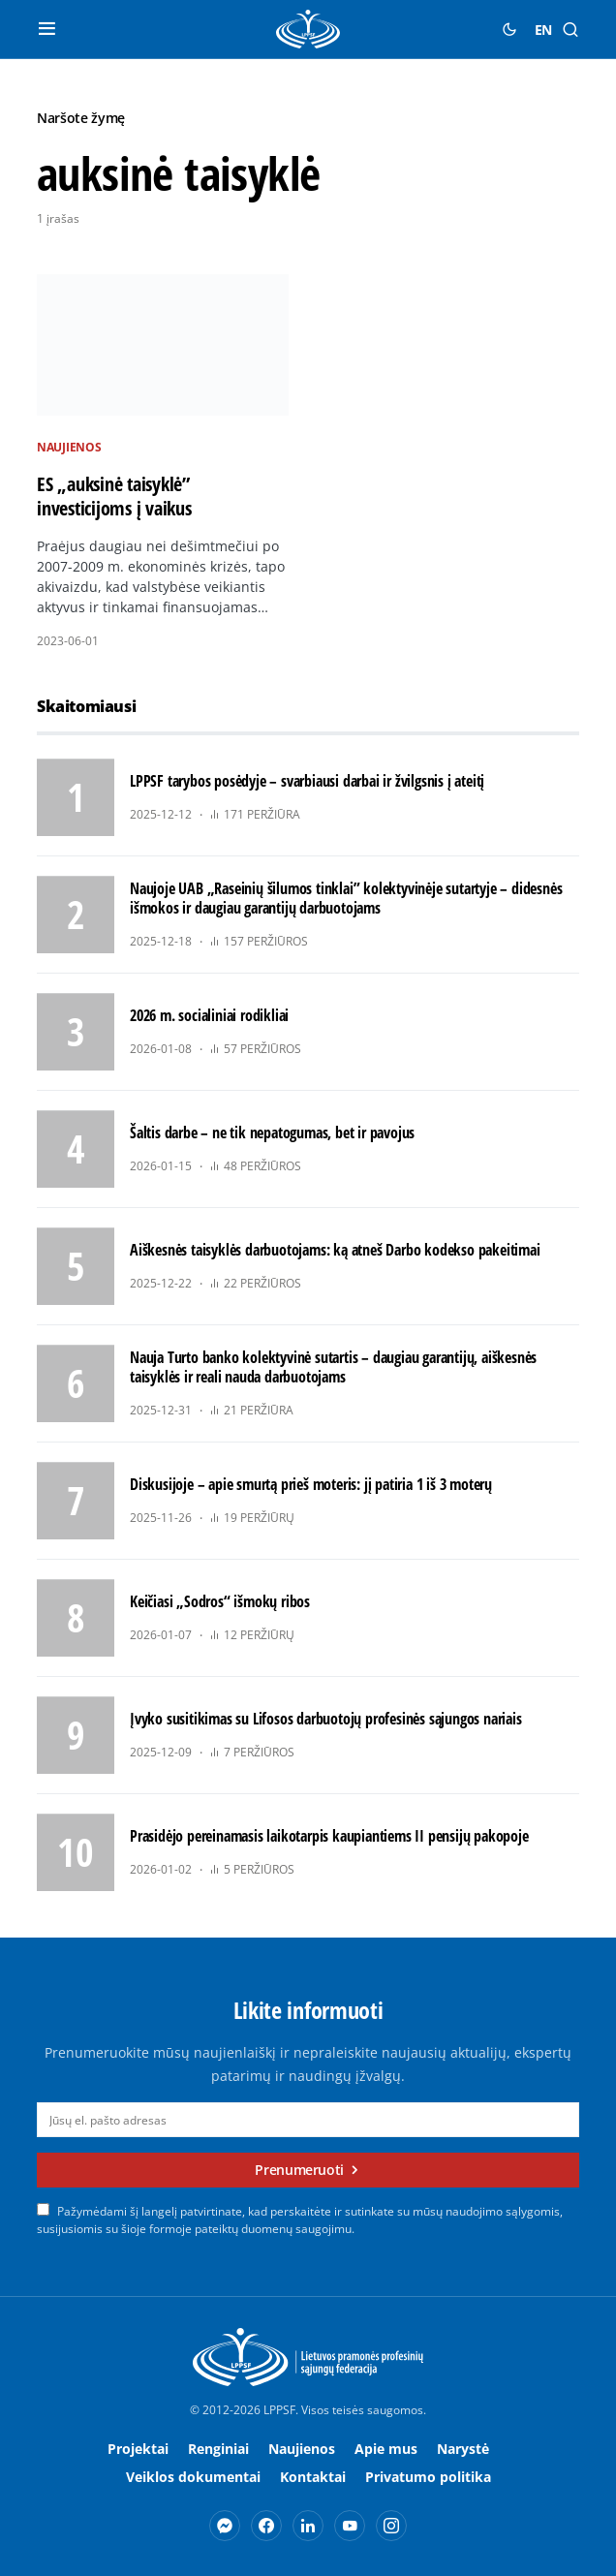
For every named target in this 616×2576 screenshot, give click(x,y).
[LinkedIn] (308, 2525)
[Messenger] (224, 2525)
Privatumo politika (428, 2476)
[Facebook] (266, 2525)
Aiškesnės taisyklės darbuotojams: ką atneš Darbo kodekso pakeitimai (335, 1249)
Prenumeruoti (299, 2169)
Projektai (138, 2448)
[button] (47, 29)
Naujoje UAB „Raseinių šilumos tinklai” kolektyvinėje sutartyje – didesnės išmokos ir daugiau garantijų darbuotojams (346, 898)
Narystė (463, 2448)
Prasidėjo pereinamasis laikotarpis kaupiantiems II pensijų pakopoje (329, 1836)
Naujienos (69, 447)
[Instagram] (391, 2525)
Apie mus (385, 2448)
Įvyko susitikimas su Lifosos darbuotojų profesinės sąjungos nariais (326, 1718)
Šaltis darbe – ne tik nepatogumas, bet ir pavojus (272, 1132)
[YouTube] (349, 2525)
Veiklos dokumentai (193, 2476)
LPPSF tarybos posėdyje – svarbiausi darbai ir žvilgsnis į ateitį (307, 780)
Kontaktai (313, 2476)
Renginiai (218, 2448)
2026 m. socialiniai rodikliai (209, 1015)
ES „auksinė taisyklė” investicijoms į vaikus (114, 496)
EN (543, 29)
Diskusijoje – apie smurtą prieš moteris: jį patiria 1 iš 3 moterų (311, 1484)
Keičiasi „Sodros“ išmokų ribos (220, 1601)
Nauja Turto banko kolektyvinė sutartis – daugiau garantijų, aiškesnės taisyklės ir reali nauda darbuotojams (333, 1367)
